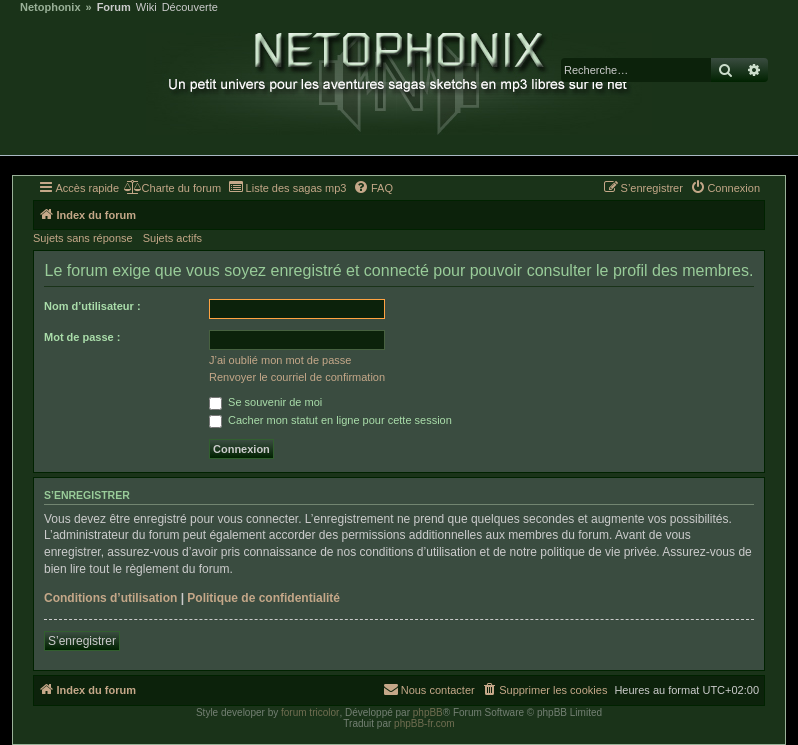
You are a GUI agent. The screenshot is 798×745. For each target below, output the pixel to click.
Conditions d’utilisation (110, 598)
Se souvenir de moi (265, 402)
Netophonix (50, 7)
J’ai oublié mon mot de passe (280, 360)
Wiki (146, 7)
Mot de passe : (82, 337)
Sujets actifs (172, 238)
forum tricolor (310, 712)
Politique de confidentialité (263, 598)
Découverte (190, 7)
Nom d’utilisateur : (92, 306)
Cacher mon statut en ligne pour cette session (330, 420)
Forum (114, 7)
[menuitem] (172, 188)
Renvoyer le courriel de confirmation (297, 377)
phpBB (428, 712)
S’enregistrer (82, 641)
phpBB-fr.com (424, 723)
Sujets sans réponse (83, 238)
